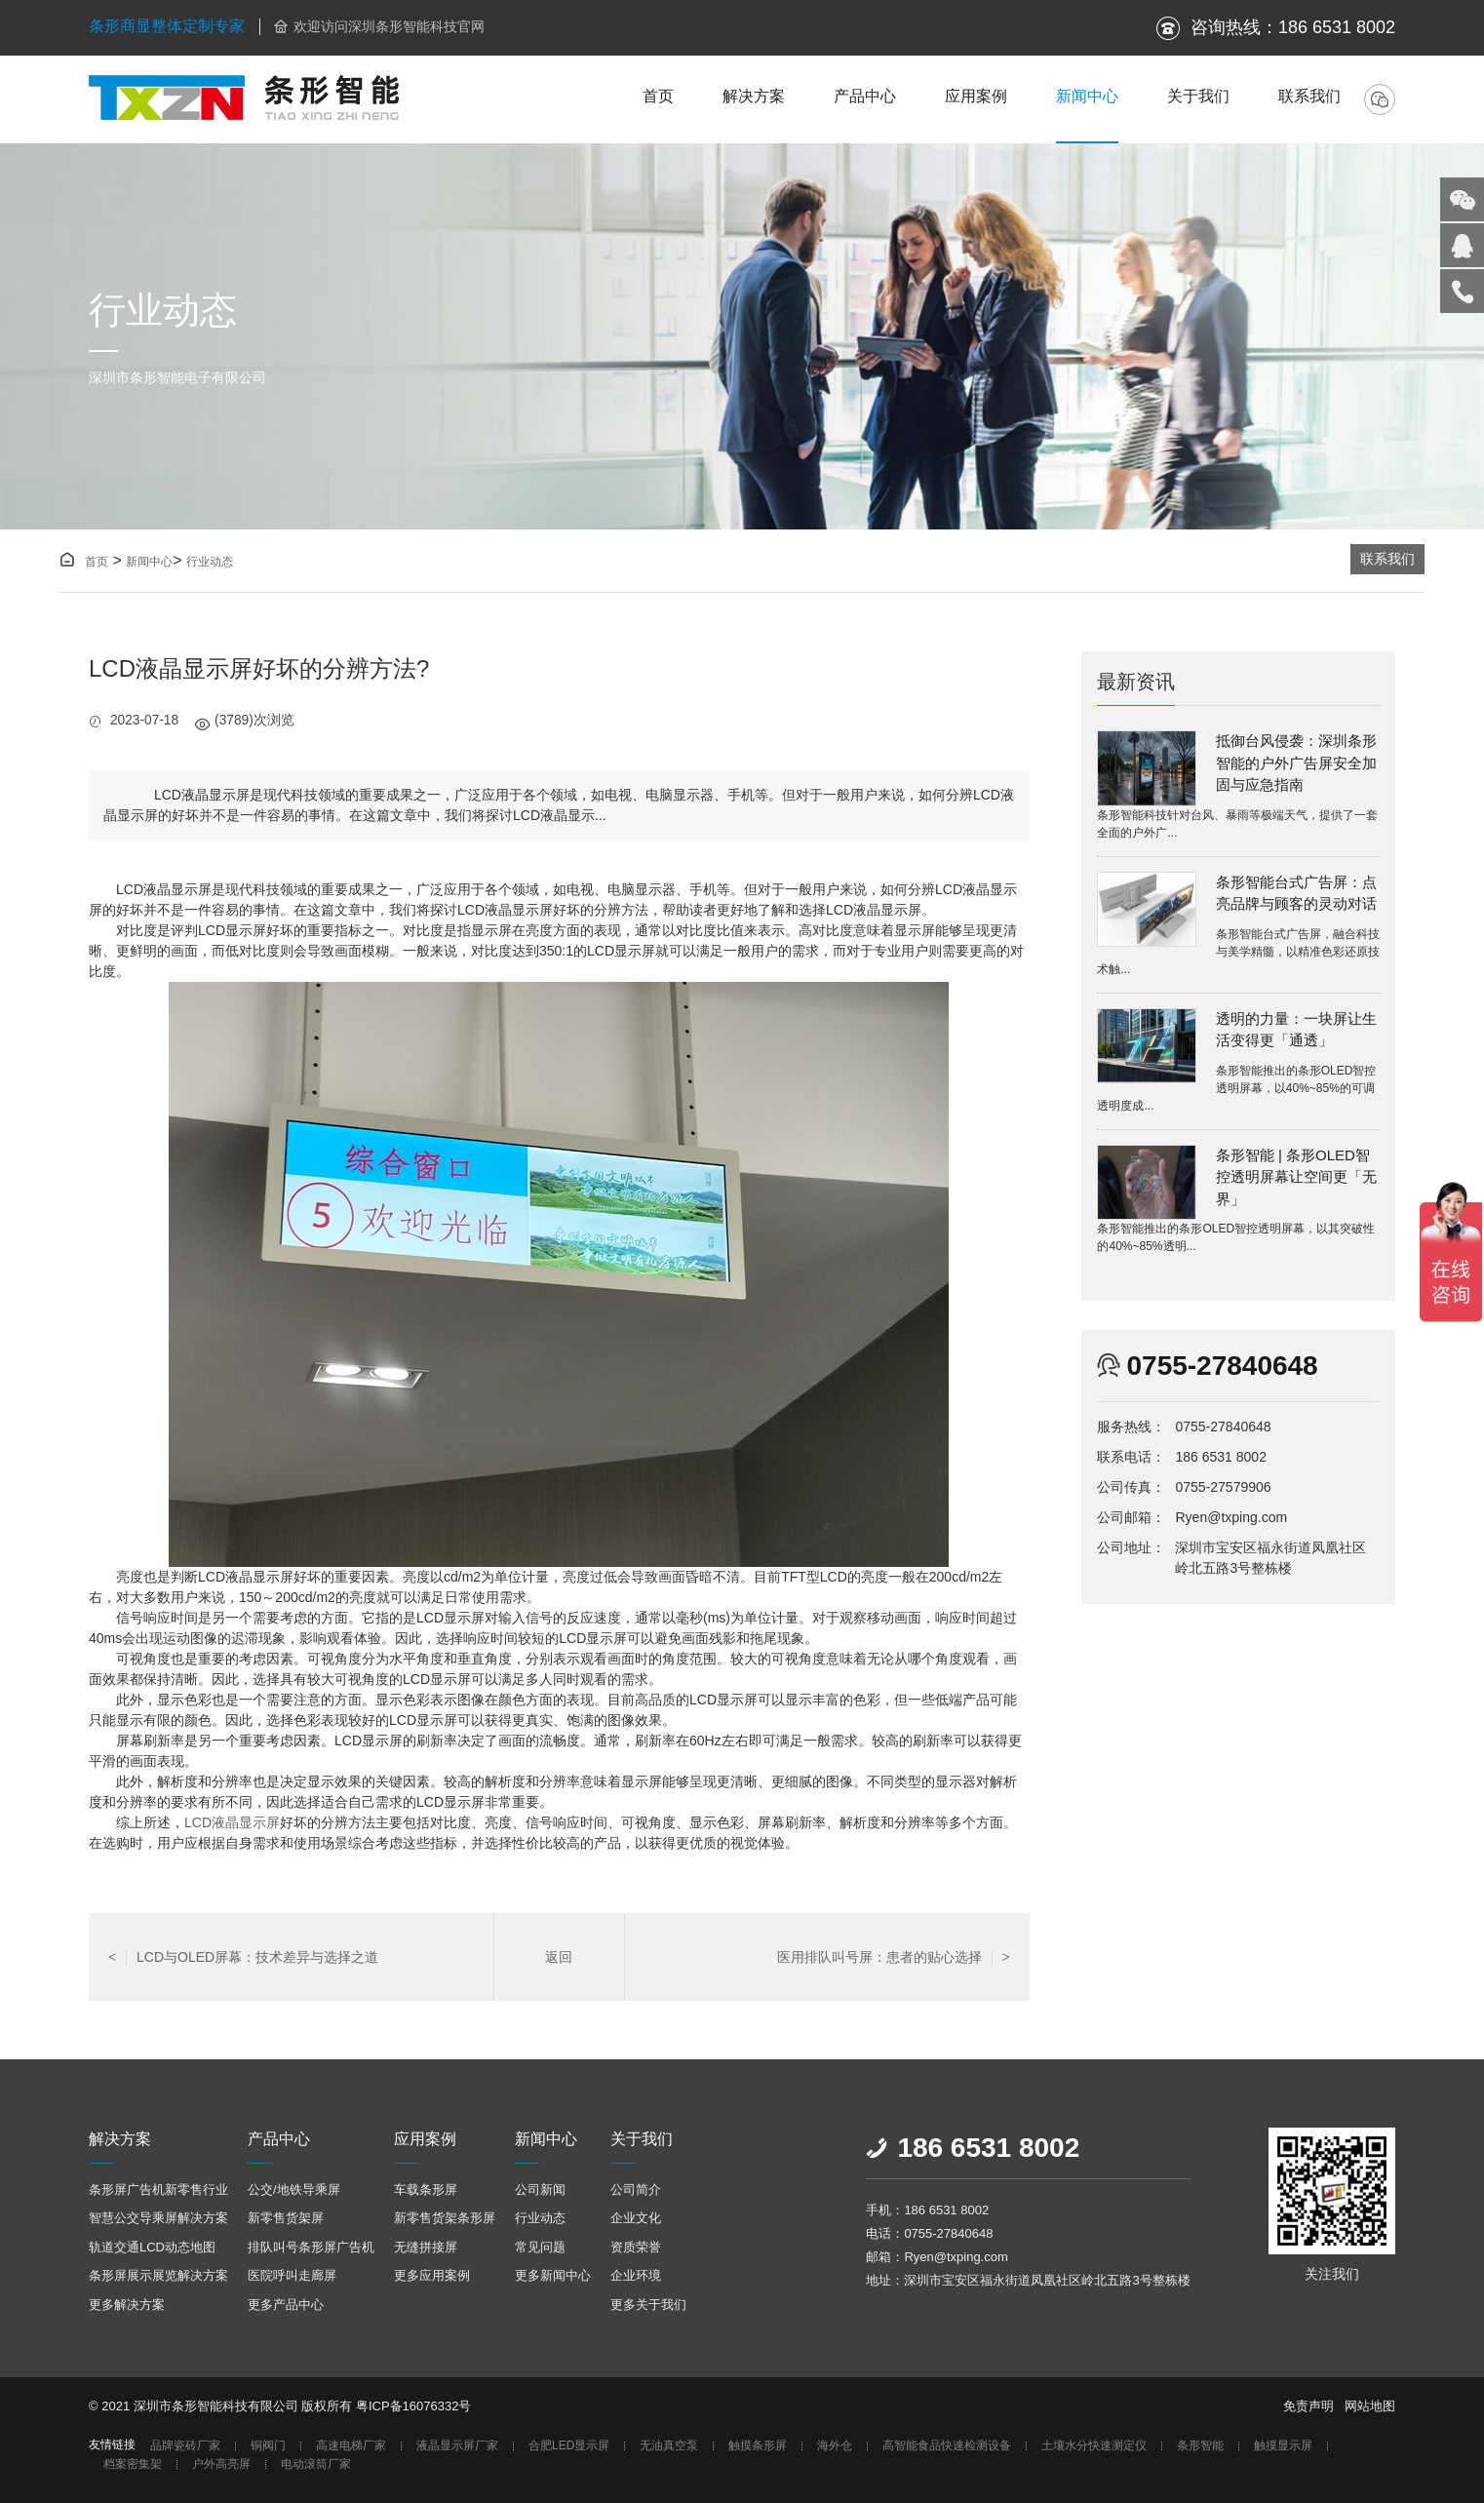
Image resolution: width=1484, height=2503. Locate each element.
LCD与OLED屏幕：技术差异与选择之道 (243, 1957)
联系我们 (1309, 96)
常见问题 (540, 2247)
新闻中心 (1087, 96)
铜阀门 (268, 2446)
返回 (558, 1957)
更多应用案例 (432, 2275)
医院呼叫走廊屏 (292, 2275)
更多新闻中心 (553, 2275)
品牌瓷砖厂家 (185, 2446)
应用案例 (976, 96)
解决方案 (753, 96)
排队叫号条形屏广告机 (311, 2247)
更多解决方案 (127, 2304)
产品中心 (865, 96)
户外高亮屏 (221, 2464)
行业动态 (209, 561)
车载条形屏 (425, 2189)
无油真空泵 (669, 2446)
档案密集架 (132, 2464)
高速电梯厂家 (351, 2446)
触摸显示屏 (1283, 2446)
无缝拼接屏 (425, 2247)
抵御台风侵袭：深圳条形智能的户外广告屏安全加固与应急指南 (1296, 762)
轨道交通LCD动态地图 (152, 2247)
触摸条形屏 (757, 2446)
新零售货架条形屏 (444, 2217)
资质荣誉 (635, 2247)
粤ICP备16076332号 (414, 2406)
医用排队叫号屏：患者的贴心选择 (893, 1957)
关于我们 (1198, 96)
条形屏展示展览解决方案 (158, 2275)
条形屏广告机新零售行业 (158, 2189)
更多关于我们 (648, 2304)
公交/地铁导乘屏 (294, 2189)
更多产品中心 (286, 2304)
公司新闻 (540, 2189)
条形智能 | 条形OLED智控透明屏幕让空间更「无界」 (1296, 1177)
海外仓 (834, 2446)
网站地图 (1370, 2406)
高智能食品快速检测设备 (946, 2446)
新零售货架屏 (286, 2217)
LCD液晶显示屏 (232, 1822)
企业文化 (635, 2217)
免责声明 (1308, 2406)
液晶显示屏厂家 (457, 2446)
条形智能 (1200, 2446)
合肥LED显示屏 (568, 2446)
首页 (658, 96)
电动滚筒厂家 (316, 2464)
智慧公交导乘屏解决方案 (158, 2217)
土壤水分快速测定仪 (1094, 2446)
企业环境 (635, 2275)
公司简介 (635, 2189)
